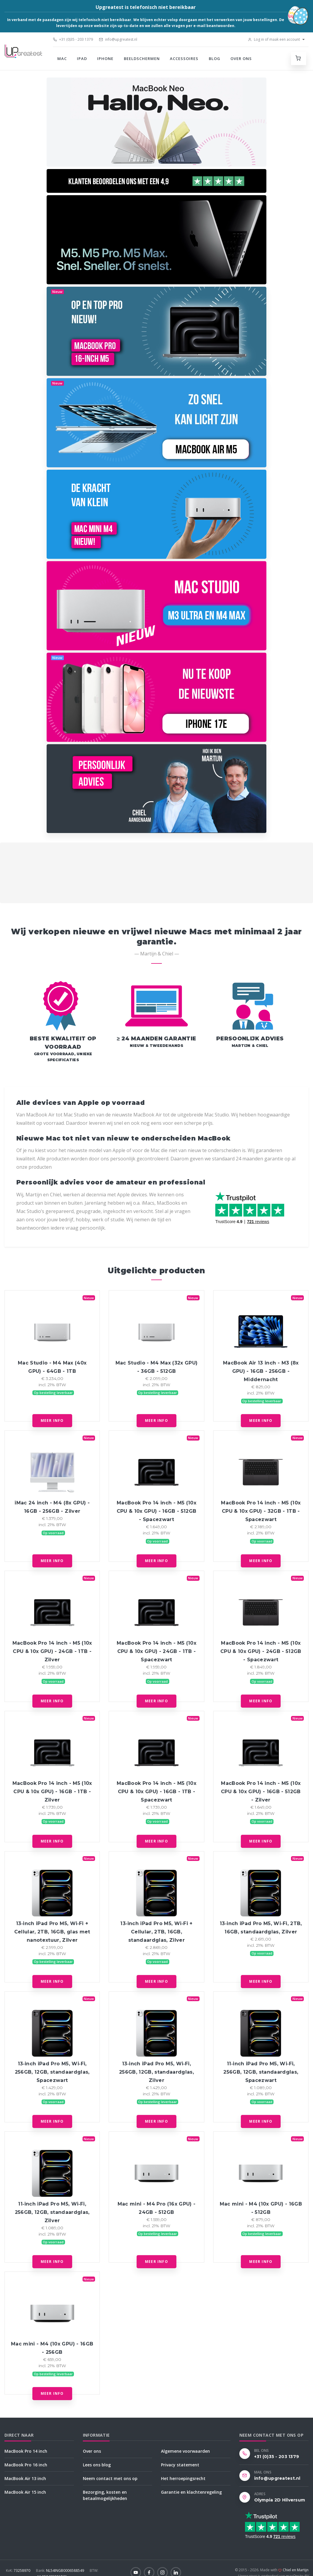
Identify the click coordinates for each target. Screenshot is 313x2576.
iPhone (105, 58)
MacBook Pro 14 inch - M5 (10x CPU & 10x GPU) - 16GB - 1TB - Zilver (52, 1791)
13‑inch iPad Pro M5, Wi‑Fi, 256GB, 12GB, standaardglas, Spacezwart (52, 2072)
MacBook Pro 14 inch (25, 2451)
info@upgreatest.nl (118, 39)
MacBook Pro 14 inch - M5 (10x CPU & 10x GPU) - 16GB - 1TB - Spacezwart (156, 1791)
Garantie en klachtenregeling (191, 2492)
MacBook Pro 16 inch (25, 2465)
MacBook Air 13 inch (25, 2478)
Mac (62, 58)
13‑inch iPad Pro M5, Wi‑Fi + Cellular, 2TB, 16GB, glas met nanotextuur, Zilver (52, 1932)
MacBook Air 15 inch (25, 2492)
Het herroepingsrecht (183, 2478)
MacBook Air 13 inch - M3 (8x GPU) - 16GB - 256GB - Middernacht (260, 1371)
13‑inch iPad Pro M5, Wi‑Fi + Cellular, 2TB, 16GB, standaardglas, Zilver (156, 1932)
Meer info (52, 1420)
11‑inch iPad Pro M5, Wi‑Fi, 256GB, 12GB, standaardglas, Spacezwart (260, 2072)
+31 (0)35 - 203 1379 (73, 39)
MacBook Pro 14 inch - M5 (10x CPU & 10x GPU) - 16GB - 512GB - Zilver (261, 1791)
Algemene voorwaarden (185, 2451)
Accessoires (184, 58)
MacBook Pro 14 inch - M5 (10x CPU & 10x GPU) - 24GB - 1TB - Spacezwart (156, 1651)
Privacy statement (180, 2465)
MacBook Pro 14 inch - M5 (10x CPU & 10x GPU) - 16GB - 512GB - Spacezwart (157, 1511)
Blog (214, 58)
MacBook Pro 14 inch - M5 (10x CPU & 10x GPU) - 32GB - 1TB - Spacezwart (261, 1511)
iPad (82, 58)
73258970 (18, 2570)
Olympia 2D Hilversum (279, 2500)
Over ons (241, 58)
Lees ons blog (97, 2465)
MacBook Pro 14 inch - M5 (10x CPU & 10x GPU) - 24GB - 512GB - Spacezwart (260, 1651)
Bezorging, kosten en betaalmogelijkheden (105, 2495)
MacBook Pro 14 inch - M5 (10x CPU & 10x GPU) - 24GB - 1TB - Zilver (52, 1651)
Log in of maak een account (274, 39)
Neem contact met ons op (110, 2478)
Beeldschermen (142, 58)
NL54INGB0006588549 (60, 2570)
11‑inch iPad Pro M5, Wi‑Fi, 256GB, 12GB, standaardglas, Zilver (52, 2212)
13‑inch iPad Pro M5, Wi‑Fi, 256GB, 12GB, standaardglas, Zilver (156, 2072)
